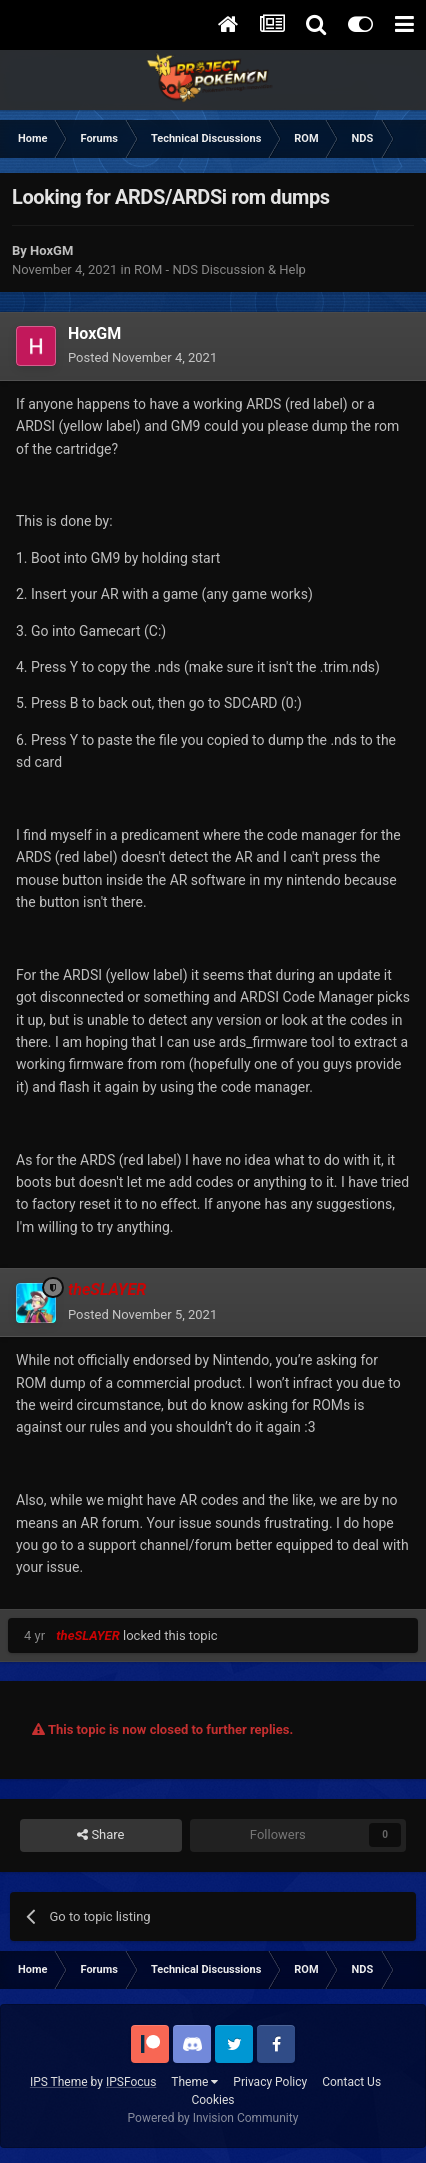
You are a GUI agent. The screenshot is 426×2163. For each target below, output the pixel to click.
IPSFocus (131, 2082)
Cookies (212, 2100)
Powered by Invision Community (213, 2118)
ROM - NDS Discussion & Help (220, 269)
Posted (142, 357)
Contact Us (351, 2082)
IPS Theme (59, 2082)
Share (100, 1835)
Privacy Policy (270, 2082)
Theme (194, 2082)
